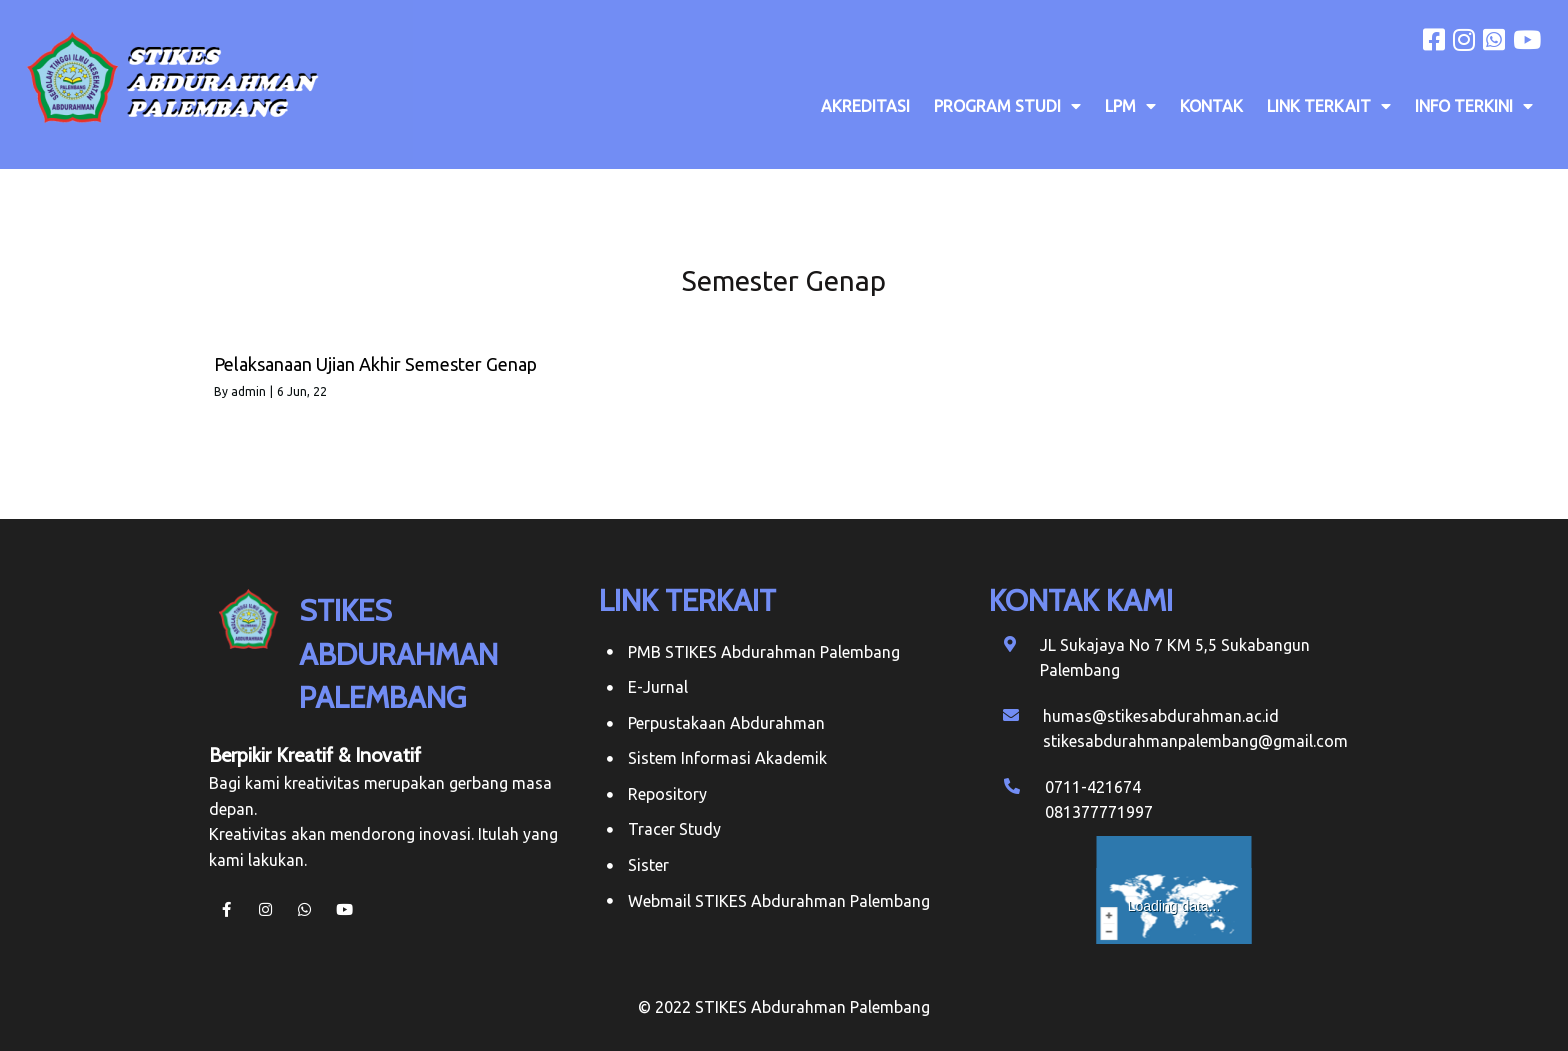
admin (248, 391)
